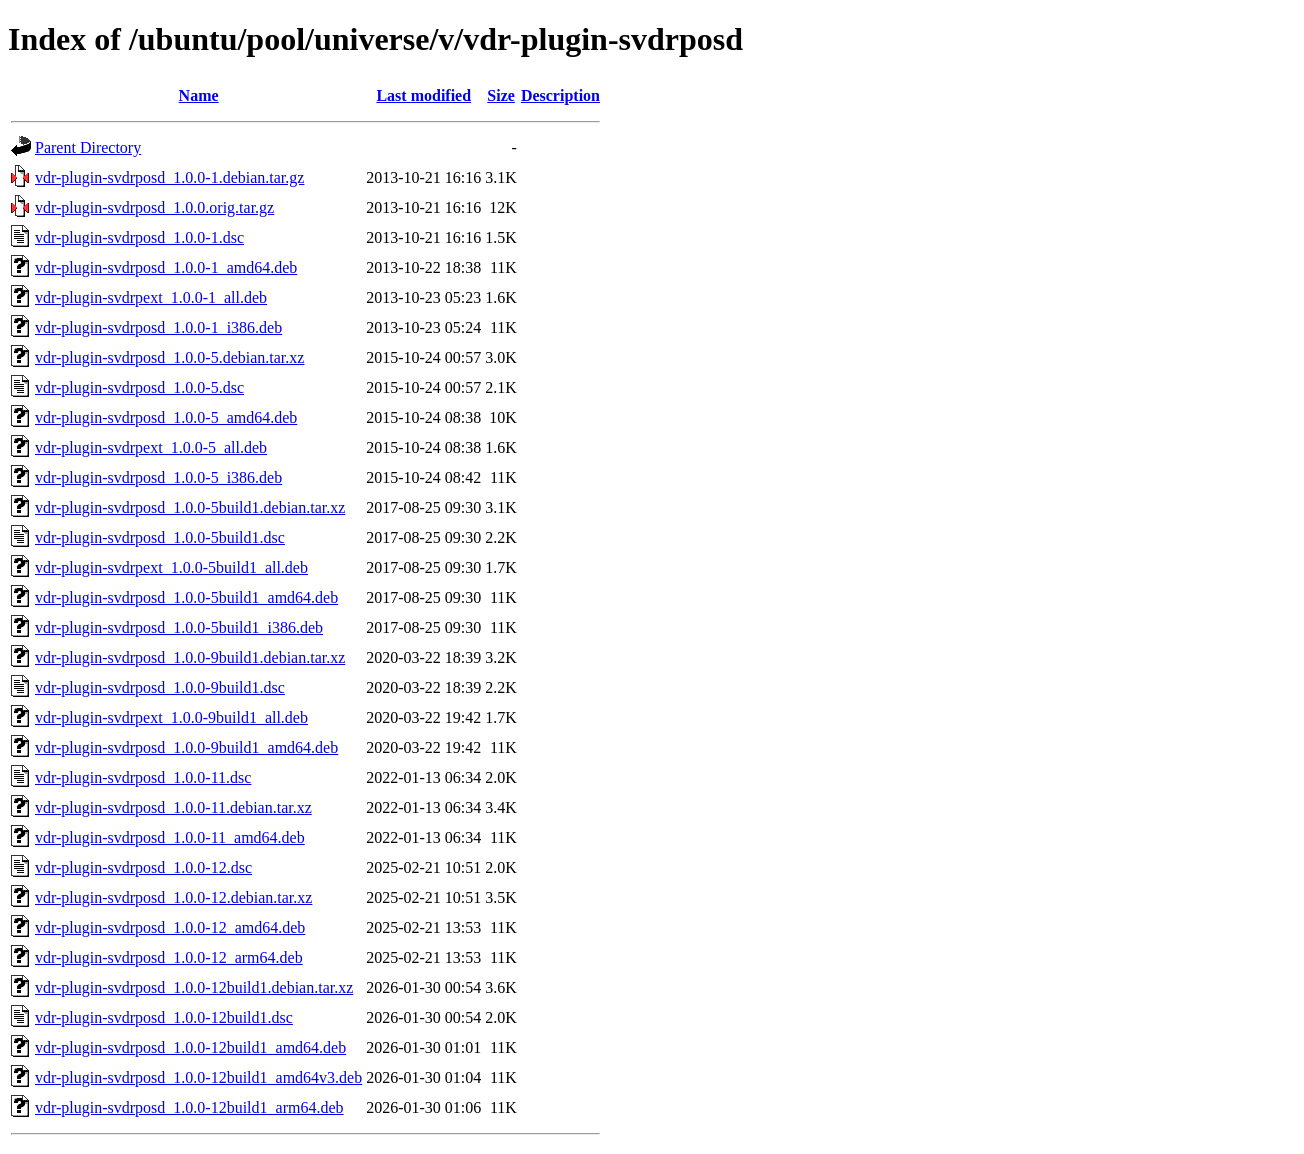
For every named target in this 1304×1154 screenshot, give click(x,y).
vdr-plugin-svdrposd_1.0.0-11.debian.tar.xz (173, 807)
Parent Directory (88, 147)
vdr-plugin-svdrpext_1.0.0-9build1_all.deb (171, 717)
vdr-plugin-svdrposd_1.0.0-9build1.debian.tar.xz (190, 657)
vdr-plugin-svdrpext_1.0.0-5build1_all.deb (171, 567)
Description (560, 95)
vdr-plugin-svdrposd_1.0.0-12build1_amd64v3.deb (198, 1077)
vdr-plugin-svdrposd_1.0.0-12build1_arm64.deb (189, 1107)
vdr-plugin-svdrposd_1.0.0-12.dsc (143, 867)
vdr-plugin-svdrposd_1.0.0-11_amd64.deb (170, 837)
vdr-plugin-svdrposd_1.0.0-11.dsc (143, 777)
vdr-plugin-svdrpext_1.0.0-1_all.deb (151, 297)
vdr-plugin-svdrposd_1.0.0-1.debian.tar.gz (169, 177)
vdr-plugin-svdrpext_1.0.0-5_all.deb (151, 447)
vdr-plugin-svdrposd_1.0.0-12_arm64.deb (169, 957)
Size (501, 95)
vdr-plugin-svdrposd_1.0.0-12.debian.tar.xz (173, 897)
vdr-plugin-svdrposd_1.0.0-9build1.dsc (160, 687)
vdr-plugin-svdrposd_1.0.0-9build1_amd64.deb (186, 747)
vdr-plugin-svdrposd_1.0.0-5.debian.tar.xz (169, 357)
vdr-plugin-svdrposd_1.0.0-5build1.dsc (160, 537)
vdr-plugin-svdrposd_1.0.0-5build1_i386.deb (179, 627)
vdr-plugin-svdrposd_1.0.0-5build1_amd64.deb (186, 597)
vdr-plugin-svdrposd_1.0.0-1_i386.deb (158, 327)
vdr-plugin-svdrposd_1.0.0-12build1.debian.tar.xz (194, 987)
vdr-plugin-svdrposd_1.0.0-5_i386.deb (158, 477)
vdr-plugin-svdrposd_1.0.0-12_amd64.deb (170, 927)
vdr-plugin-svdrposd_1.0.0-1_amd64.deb (166, 267)
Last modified (423, 95)
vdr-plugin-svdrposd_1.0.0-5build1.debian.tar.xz (190, 507)
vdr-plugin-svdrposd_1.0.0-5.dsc (139, 387)
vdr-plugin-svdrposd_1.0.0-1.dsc (139, 237)
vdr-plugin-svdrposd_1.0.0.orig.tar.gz (154, 207)
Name (199, 95)
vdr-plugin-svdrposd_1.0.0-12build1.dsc (164, 1017)
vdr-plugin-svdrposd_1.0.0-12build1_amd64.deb (190, 1047)
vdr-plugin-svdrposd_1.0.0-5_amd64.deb (166, 417)
